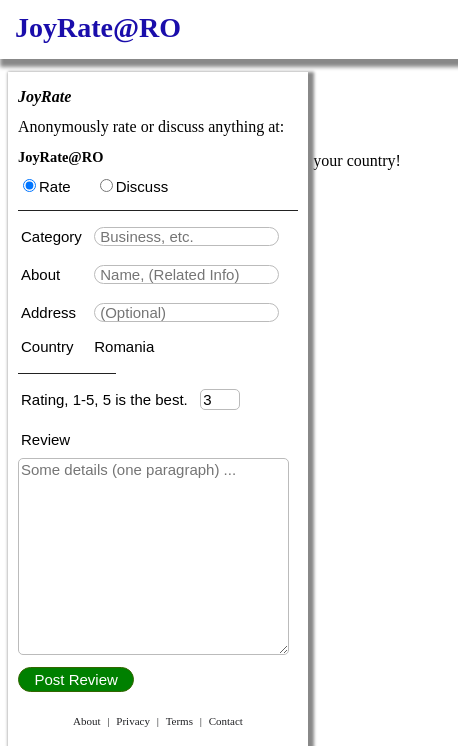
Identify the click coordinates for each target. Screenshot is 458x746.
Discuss (134, 186)
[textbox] (186, 236)
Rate (47, 186)
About (42, 274)
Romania (124, 346)
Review (45, 439)
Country (49, 346)
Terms (179, 721)
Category (55, 236)
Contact (226, 721)
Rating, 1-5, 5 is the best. (110, 399)
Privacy (133, 721)
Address (50, 312)
